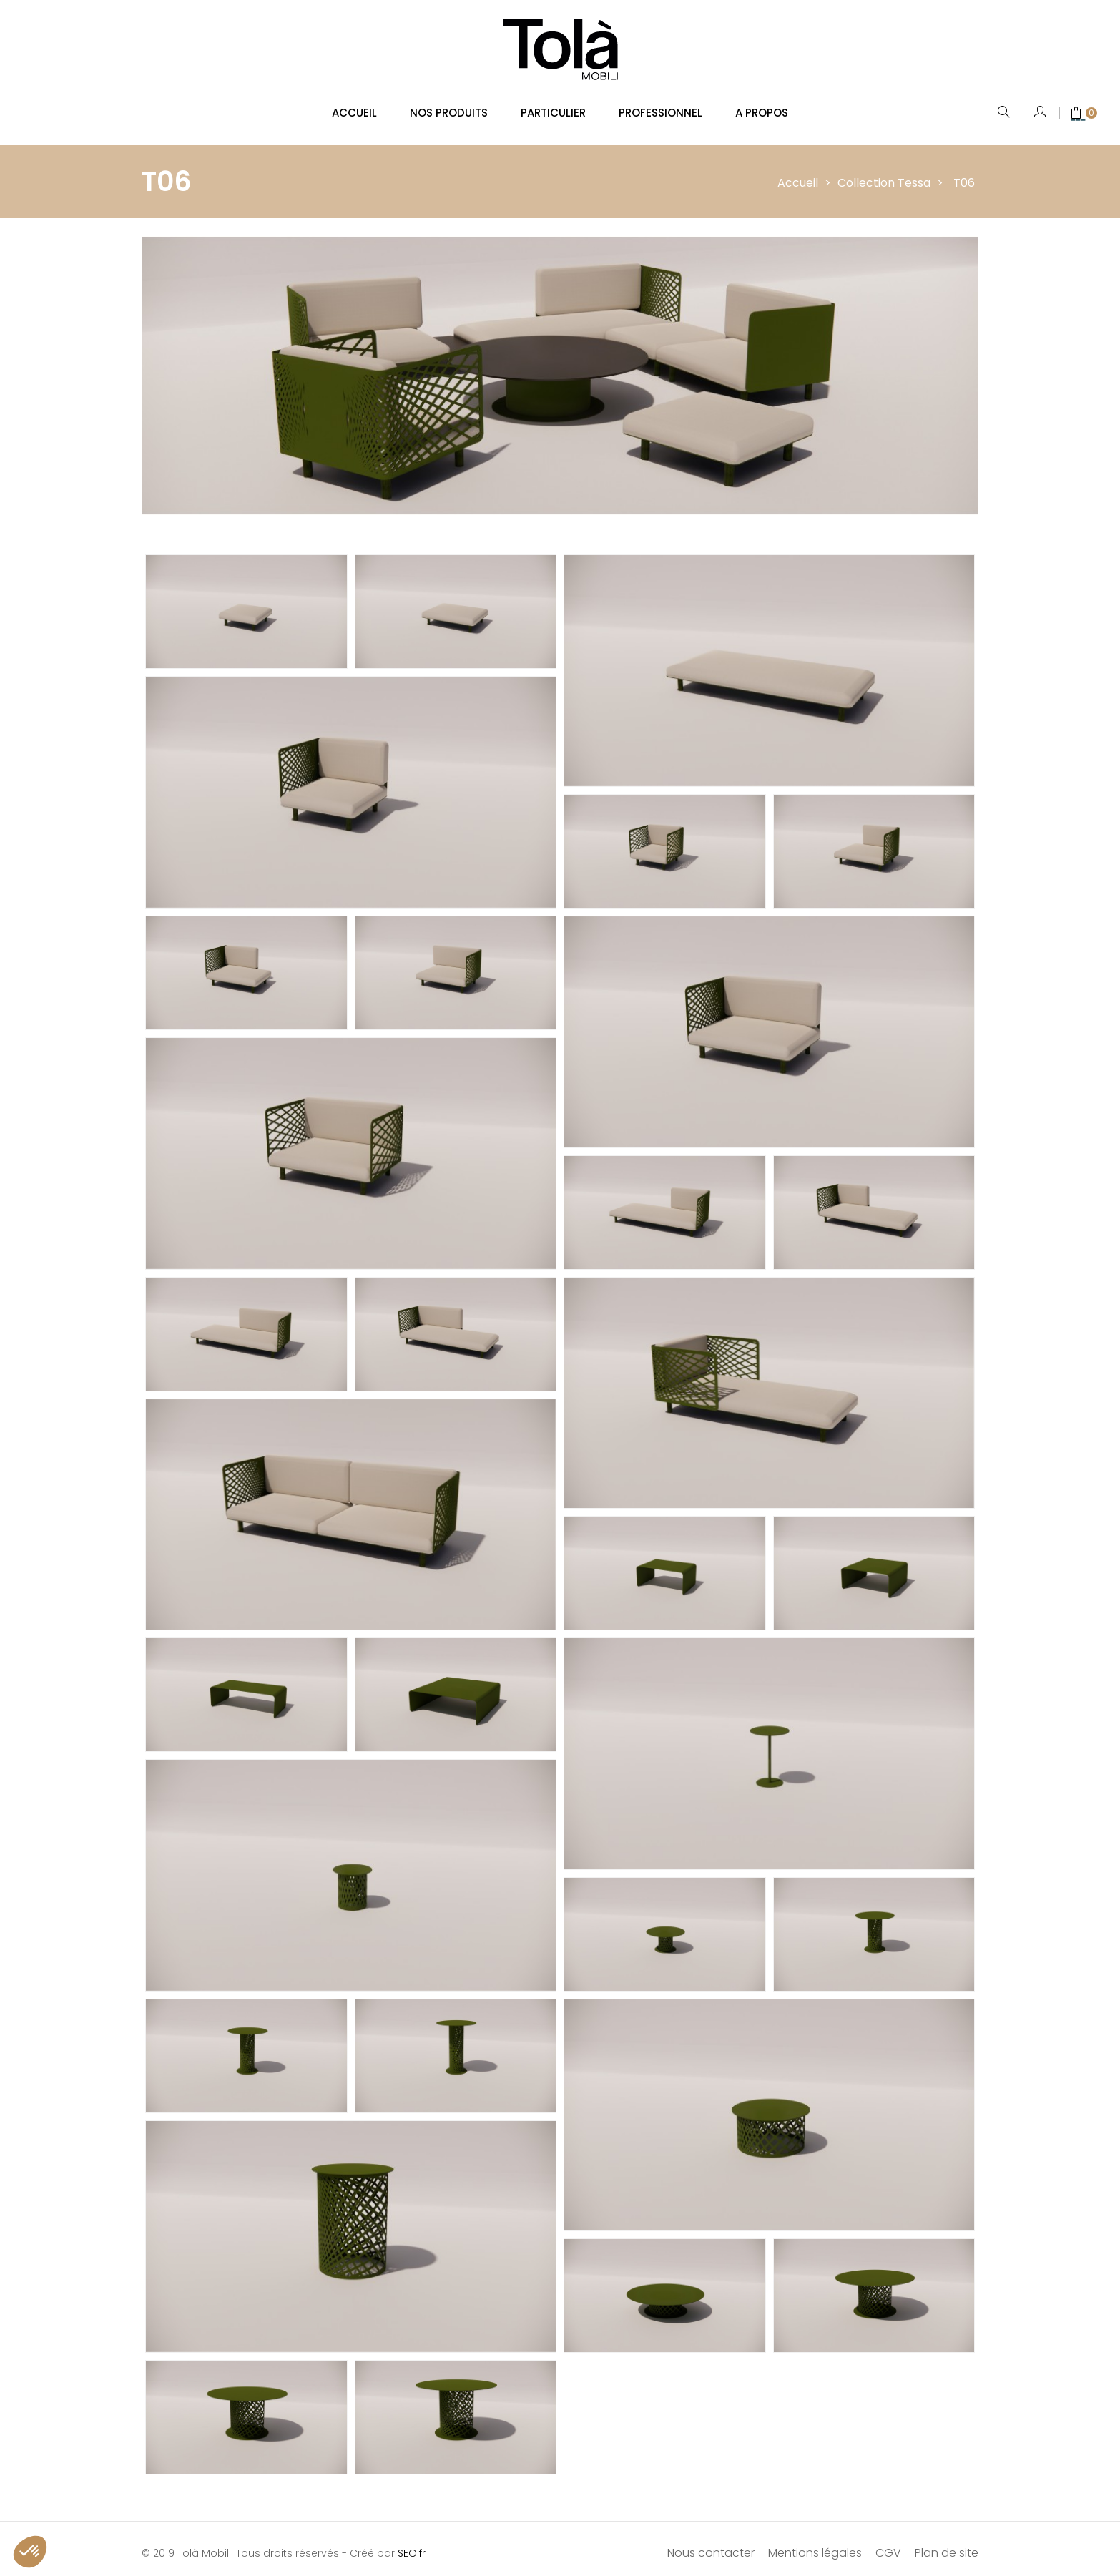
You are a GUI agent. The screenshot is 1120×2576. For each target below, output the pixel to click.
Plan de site (946, 2543)
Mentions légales (815, 2543)
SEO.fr (412, 2544)
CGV (888, 2543)
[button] (30, 2552)
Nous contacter (711, 2543)
